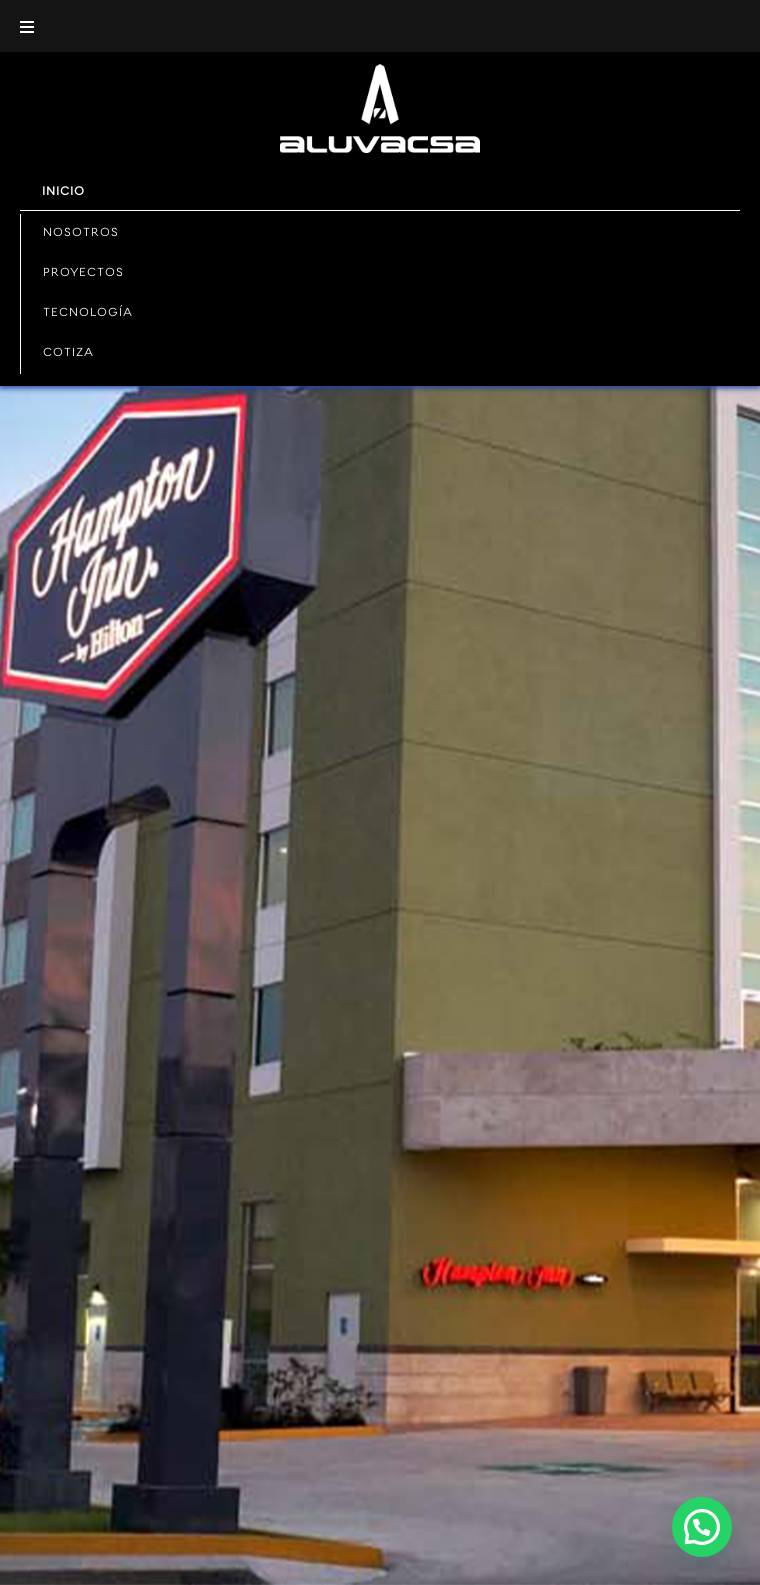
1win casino (47, 0)
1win (276, 0)
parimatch (171, 0)
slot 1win (226, 0)
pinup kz (352, 0)
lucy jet (260, 0)
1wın (12, 0)
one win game (365, 0)
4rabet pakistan (213, 0)
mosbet (358, 0)
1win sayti (80, 0)
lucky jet (39, 0)
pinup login (301, 0)
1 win (287, 0)
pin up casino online (319, 0)
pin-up (140, 0)
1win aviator (293, 0)
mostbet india (125, 0)
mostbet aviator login (183, 0)
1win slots (330, 0)
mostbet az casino (66, 0)
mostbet (3, 0)
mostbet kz (158, 0)
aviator (86, 0)
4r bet (221, 0)
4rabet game (374, 0)
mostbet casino (148, 0)
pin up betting (30, 0)
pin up (9, 0)
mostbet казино (243, 0)
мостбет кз (99, 0)
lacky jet (203, 0)
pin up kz (92, 0)
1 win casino (195, 0)
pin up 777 (382, 0)
